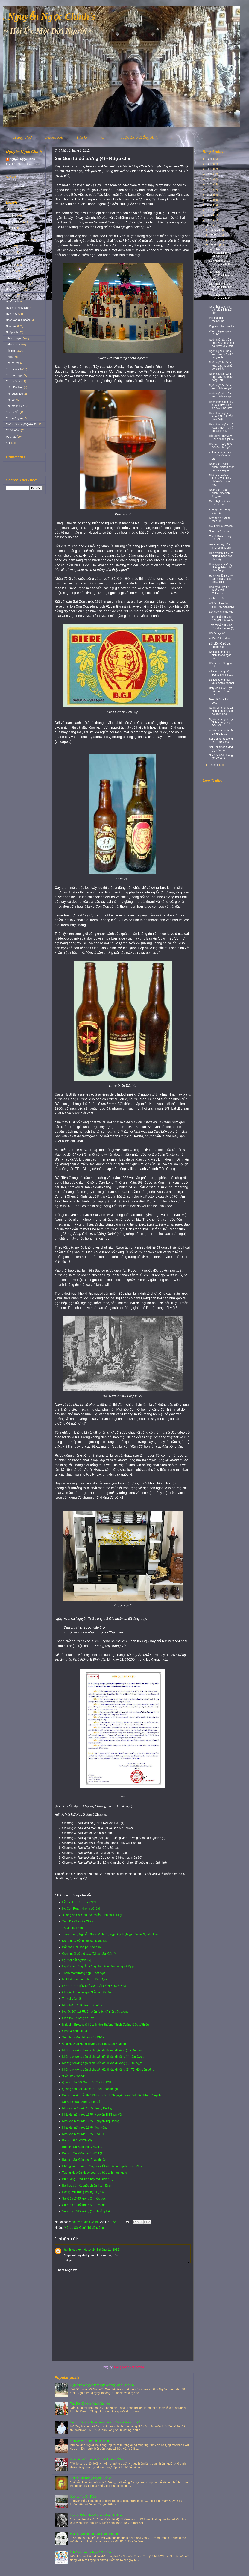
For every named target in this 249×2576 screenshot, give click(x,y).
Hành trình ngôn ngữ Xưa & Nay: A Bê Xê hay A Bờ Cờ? (221, 405)
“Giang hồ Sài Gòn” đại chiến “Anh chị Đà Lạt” (92, 1915)
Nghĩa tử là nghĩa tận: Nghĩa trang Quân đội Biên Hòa (221, 711)
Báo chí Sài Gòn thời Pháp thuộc (84, 2159)
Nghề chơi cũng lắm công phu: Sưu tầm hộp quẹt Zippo (98, 1966)
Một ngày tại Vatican (221, 525)
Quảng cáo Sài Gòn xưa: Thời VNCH (86, 2082)
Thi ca (9, 356)
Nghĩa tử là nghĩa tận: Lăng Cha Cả (221, 732)
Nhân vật (11, 326)
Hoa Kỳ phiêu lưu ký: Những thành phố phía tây (221, 556)
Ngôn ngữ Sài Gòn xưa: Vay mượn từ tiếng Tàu (221, 377)
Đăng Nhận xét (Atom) (129, 2367)
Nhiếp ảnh (12, 332)
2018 (210, 194)
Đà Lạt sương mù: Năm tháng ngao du (220, 655)
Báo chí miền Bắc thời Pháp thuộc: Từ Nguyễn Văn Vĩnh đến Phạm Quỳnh (111, 2095)
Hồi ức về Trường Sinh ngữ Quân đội (221, 605)
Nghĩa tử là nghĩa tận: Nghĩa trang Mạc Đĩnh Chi (102, 2385)
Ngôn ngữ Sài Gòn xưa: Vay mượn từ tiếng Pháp (221, 365)
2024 (210, 163)
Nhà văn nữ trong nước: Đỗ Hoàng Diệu (96, 2459)
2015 (210, 209)
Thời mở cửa (13, 381)
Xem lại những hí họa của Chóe (83, 2037)
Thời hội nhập (14, 375)
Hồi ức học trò (217, 633)
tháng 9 (214, 244)
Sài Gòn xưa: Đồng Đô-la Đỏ (81, 2101)
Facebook (54, 137)
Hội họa (10, 277)
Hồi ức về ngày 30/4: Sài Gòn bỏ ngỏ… (221, 446)
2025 (210, 158)
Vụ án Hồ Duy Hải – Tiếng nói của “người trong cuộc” (105, 2422)
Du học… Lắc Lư (219, 598)
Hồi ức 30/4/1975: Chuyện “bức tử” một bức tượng (95, 2011)
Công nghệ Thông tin (18, 240)
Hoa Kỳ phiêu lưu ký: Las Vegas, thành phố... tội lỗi (221, 578)
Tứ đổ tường (95, 2227)
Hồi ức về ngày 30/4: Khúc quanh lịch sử (221, 437)
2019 (210, 189)
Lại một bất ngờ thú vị (76, 1960)
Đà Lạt (10, 252)
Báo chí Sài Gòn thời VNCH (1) (83, 2153)
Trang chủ (22, 137)
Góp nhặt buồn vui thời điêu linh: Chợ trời (221, 298)
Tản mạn (11, 350)
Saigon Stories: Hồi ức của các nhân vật (220, 455)
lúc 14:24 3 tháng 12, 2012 (101, 2249)
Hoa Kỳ (10, 270)
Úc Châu (11, 436)
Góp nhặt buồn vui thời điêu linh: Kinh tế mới (221, 264)
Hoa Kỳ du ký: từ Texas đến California (219, 590)
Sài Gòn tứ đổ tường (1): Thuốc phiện (87, 2211)
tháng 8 (214, 764)
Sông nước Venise (219, 531)
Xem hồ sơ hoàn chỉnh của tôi (23, 164)
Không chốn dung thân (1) (219, 519)
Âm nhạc (11, 215)
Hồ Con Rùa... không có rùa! (81, 1908)
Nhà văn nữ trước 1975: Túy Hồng (84, 2127)
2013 (210, 220)
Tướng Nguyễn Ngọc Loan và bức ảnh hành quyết (95, 2172)
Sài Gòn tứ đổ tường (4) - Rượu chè (221, 740)
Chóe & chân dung (74, 2030)
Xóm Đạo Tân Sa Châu (77, 1921)
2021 (210, 179)
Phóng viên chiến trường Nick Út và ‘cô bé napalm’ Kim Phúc (102, 2166)
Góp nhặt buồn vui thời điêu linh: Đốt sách (220, 287)
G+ (104, 137)
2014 (210, 215)
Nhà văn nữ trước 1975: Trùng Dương (87, 2108)
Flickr (82, 137)
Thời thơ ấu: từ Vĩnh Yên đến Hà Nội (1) (221, 627)
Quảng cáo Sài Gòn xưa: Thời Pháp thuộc (90, 2089)
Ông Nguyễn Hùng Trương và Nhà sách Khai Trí (94, 2043)
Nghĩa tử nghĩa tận (17, 307)
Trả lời (68, 2261)
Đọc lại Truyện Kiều (83, 2496)
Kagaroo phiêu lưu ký (221, 326)
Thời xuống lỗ (14, 418)
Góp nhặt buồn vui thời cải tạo (219, 503)
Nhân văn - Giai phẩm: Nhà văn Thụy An (219, 493)
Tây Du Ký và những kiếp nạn (90, 2403)
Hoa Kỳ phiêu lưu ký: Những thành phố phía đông (221, 567)
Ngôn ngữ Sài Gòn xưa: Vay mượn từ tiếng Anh (221, 354)
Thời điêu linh (14, 369)
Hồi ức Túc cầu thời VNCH (79, 1902)
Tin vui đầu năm (72, 1998)
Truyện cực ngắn (73, 1927)
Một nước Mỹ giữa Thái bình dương (220, 546)
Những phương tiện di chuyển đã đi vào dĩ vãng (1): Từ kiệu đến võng (108, 2069)
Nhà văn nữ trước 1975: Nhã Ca (83, 2134)
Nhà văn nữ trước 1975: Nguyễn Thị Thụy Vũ (92, 2114)
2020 (210, 184)
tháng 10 (215, 239)
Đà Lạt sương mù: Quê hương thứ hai (221, 681)
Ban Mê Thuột (14, 221)
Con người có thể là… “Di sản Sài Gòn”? (89, 1953)
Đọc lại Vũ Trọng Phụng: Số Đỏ (90, 2478)
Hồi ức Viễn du (14, 289)
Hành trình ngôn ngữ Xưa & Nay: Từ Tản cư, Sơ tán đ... (221, 427)
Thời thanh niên (15, 405)
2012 (210, 225)
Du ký (9, 246)
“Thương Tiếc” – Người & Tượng (91, 2552)
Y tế (8, 442)
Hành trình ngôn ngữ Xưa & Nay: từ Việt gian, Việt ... (221, 416)
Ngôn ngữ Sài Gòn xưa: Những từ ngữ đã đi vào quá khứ (221, 342)
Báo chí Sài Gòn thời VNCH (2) (83, 2146)
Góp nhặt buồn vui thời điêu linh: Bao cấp (221, 275)
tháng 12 (215, 229)
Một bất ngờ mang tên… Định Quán (85, 1979)
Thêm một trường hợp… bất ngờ (83, 1973)
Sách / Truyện (14, 338)
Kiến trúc (11, 295)
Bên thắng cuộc (15, 233)
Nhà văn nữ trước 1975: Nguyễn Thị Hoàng (90, 2121)
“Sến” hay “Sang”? (74, 2076)
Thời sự (10, 399)
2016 (210, 204)
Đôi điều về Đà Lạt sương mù (219, 645)
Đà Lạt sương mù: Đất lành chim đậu (221, 673)
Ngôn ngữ (12, 313)
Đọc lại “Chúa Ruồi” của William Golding (96, 2515)
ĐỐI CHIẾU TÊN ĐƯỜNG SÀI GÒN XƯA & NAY (94, 1985)
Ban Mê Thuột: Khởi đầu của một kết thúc (220, 691)
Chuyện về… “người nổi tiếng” (90, 2440)
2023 (210, 168)
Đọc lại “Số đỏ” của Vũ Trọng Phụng (94, 2533)
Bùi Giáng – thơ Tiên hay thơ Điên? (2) (87, 2179)
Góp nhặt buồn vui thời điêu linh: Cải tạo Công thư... (220, 252)
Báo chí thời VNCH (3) (77, 2140)
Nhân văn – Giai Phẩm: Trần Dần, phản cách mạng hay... (220, 480)
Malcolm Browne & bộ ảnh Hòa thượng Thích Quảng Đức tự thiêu (105, 2024)
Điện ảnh (11, 258)
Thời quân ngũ (14, 393)
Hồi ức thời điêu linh (17, 283)
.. (172, 137)
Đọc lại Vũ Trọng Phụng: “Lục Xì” (84, 2192)
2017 (210, 199)
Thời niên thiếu (14, 387)
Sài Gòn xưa (13, 344)
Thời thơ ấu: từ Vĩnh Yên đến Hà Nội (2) (221, 618)
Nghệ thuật (12, 301)
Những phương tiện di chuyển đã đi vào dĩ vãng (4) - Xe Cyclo (103, 2056)
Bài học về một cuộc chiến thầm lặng (86, 2185)
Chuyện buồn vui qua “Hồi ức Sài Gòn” (87, 1992)
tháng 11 (215, 234)
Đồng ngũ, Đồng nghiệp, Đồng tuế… (86, 1940)
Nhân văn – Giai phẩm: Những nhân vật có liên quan (221, 467)
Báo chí (10, 227)
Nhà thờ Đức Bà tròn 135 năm (82, 2005)
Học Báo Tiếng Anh (139, 137)
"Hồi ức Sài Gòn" (74, 2227)
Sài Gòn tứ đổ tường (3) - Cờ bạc (84, 2198)
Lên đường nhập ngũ (221, 611)
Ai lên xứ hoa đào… (220, 638)
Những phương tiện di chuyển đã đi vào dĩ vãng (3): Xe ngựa (102, 2063)
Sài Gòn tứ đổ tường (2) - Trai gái (84, 2204)
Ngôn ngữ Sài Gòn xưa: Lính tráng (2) (221, 387)
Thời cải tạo (12, 362)
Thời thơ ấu (12, 412)
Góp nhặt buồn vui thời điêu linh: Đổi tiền (220, 309)
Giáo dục (11, 264)
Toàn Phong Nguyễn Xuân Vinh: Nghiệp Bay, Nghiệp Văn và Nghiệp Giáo (110, 1934)
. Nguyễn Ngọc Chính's (49, 16)
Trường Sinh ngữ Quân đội (21, 424)
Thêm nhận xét (66, 2270)
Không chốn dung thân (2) (219, 511)
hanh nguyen (73, 2249)
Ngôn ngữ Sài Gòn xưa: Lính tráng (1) (221, 395)
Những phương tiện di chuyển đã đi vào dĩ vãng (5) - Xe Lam (102, 2050)
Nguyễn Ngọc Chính (22, 159)
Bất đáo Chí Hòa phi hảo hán (81, 1947)
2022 (210, 174)
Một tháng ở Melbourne (216, 319)
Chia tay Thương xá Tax (78, 2018)
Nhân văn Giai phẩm (18, 319)
